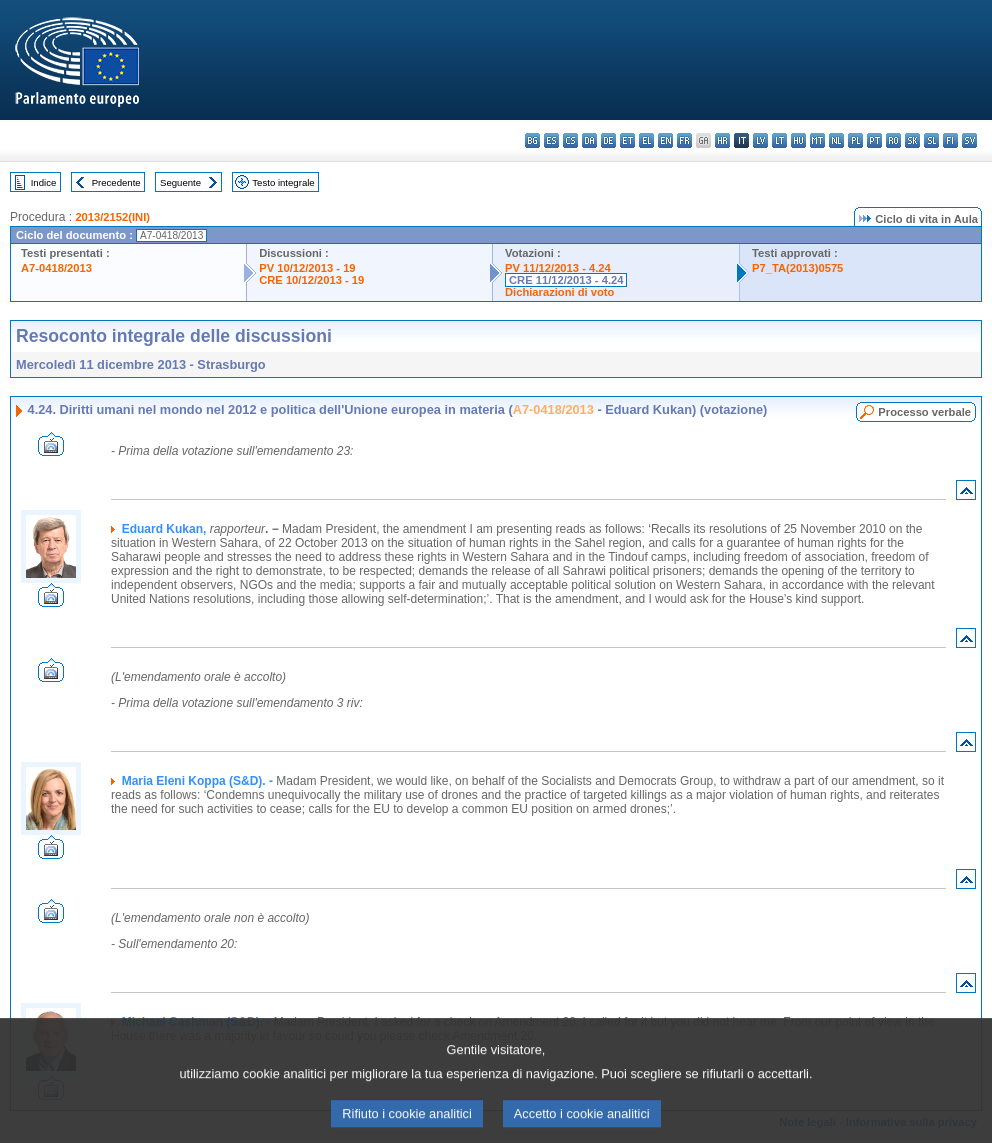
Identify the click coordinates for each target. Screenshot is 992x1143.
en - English (665, 140)
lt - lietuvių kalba (779, 140)
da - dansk (589, 140)
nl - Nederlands (836, 140)
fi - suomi (950, 140)
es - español (551, 140)
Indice (44, 182)
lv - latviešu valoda (760, 140)
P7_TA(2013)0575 (797, 268)
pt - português (874, 140)
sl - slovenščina (931, 140)
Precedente (116, 182)
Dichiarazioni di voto (559, 292)
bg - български (532, 140)
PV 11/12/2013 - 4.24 (558, 268)
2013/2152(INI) (112, 217)
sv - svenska (969, 140)
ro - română (893, 140)
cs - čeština (570, 140)
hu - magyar (798, 140)
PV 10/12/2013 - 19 (307, 268)
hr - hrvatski (722, 140)
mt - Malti (817, 140)
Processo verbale (924, 412)
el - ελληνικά (646, 140)
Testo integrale (283, 182)
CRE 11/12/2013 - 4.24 (566, 280)
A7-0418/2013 (56, 268)
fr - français (684, 140)
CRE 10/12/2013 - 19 (311, 280)
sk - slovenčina (912, 140)
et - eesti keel (627, 140)
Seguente (180, 182)
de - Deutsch (608, 140)
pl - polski (855, 140)
